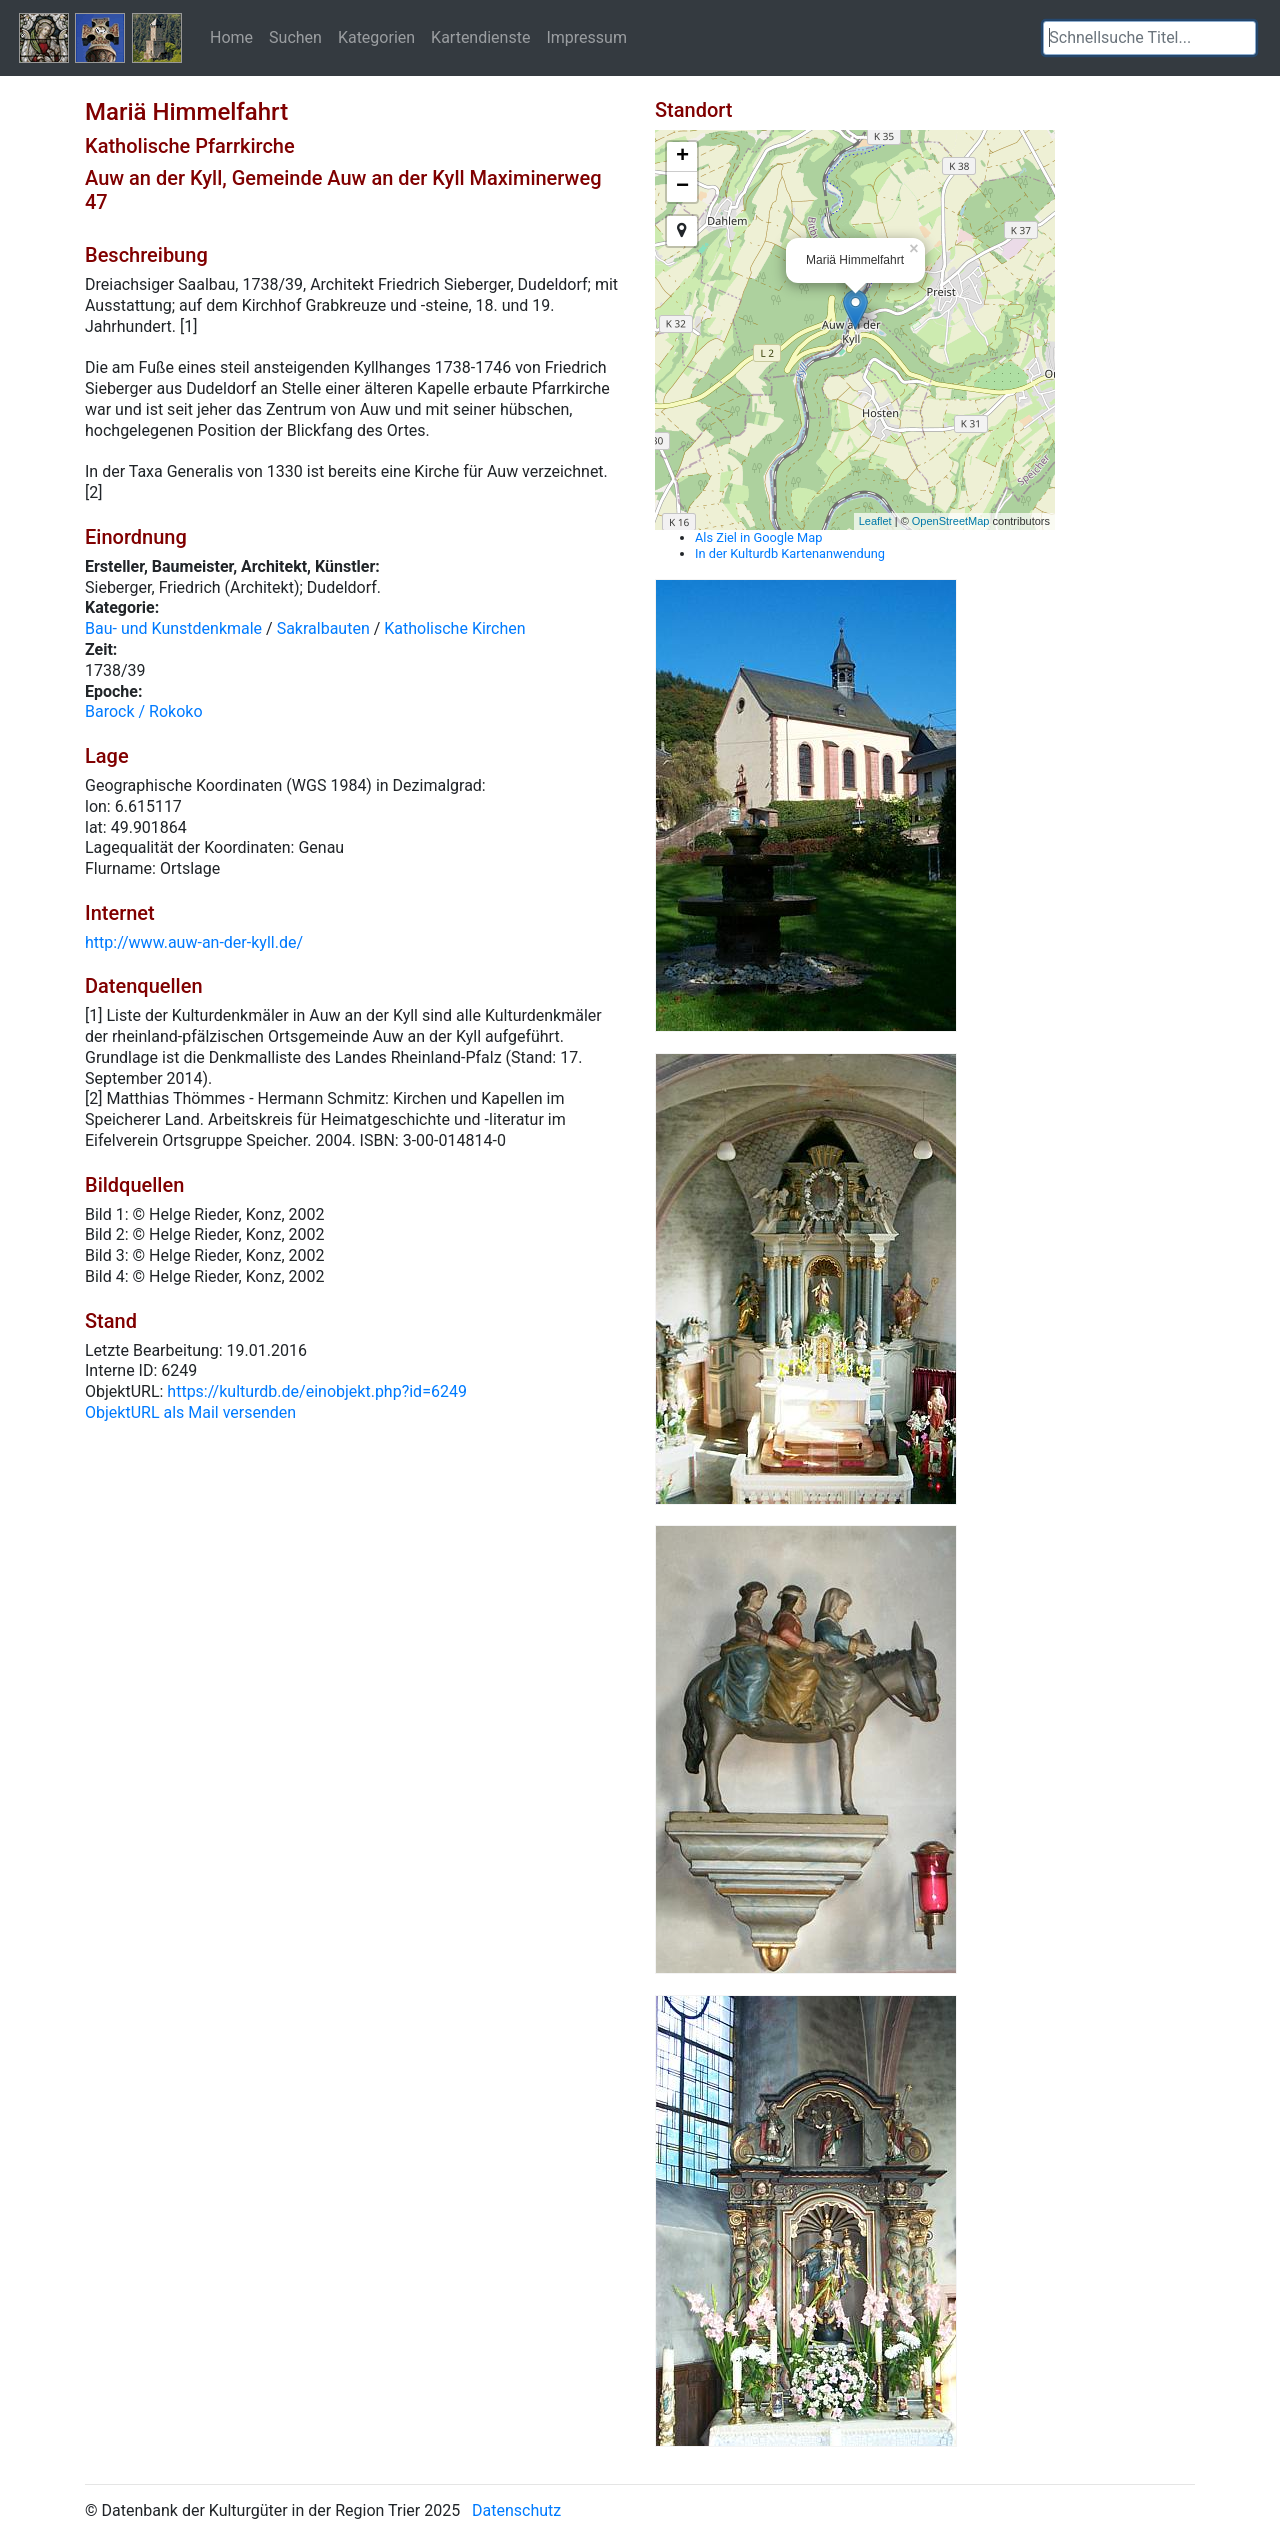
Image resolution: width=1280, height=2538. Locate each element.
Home (231, 37)
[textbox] (1149, 38)
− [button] (682, 187)
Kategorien (376, 37)
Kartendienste (480, 37)
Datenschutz (516, 2510)
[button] (1241, 38)
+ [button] (682, 157)
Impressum (586, 37)
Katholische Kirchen (454, 628)
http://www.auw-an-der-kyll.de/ (194, 942)
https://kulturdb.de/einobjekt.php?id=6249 (317, 1391)
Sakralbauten (323, 628)
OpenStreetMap (951, 521)
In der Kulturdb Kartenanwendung (790, 553)
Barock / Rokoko (144, 711)
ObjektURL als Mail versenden (190, 1412)
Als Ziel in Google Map (758, 537)
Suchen (295, 37)
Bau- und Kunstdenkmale (173, 628)
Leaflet (875, 521)
